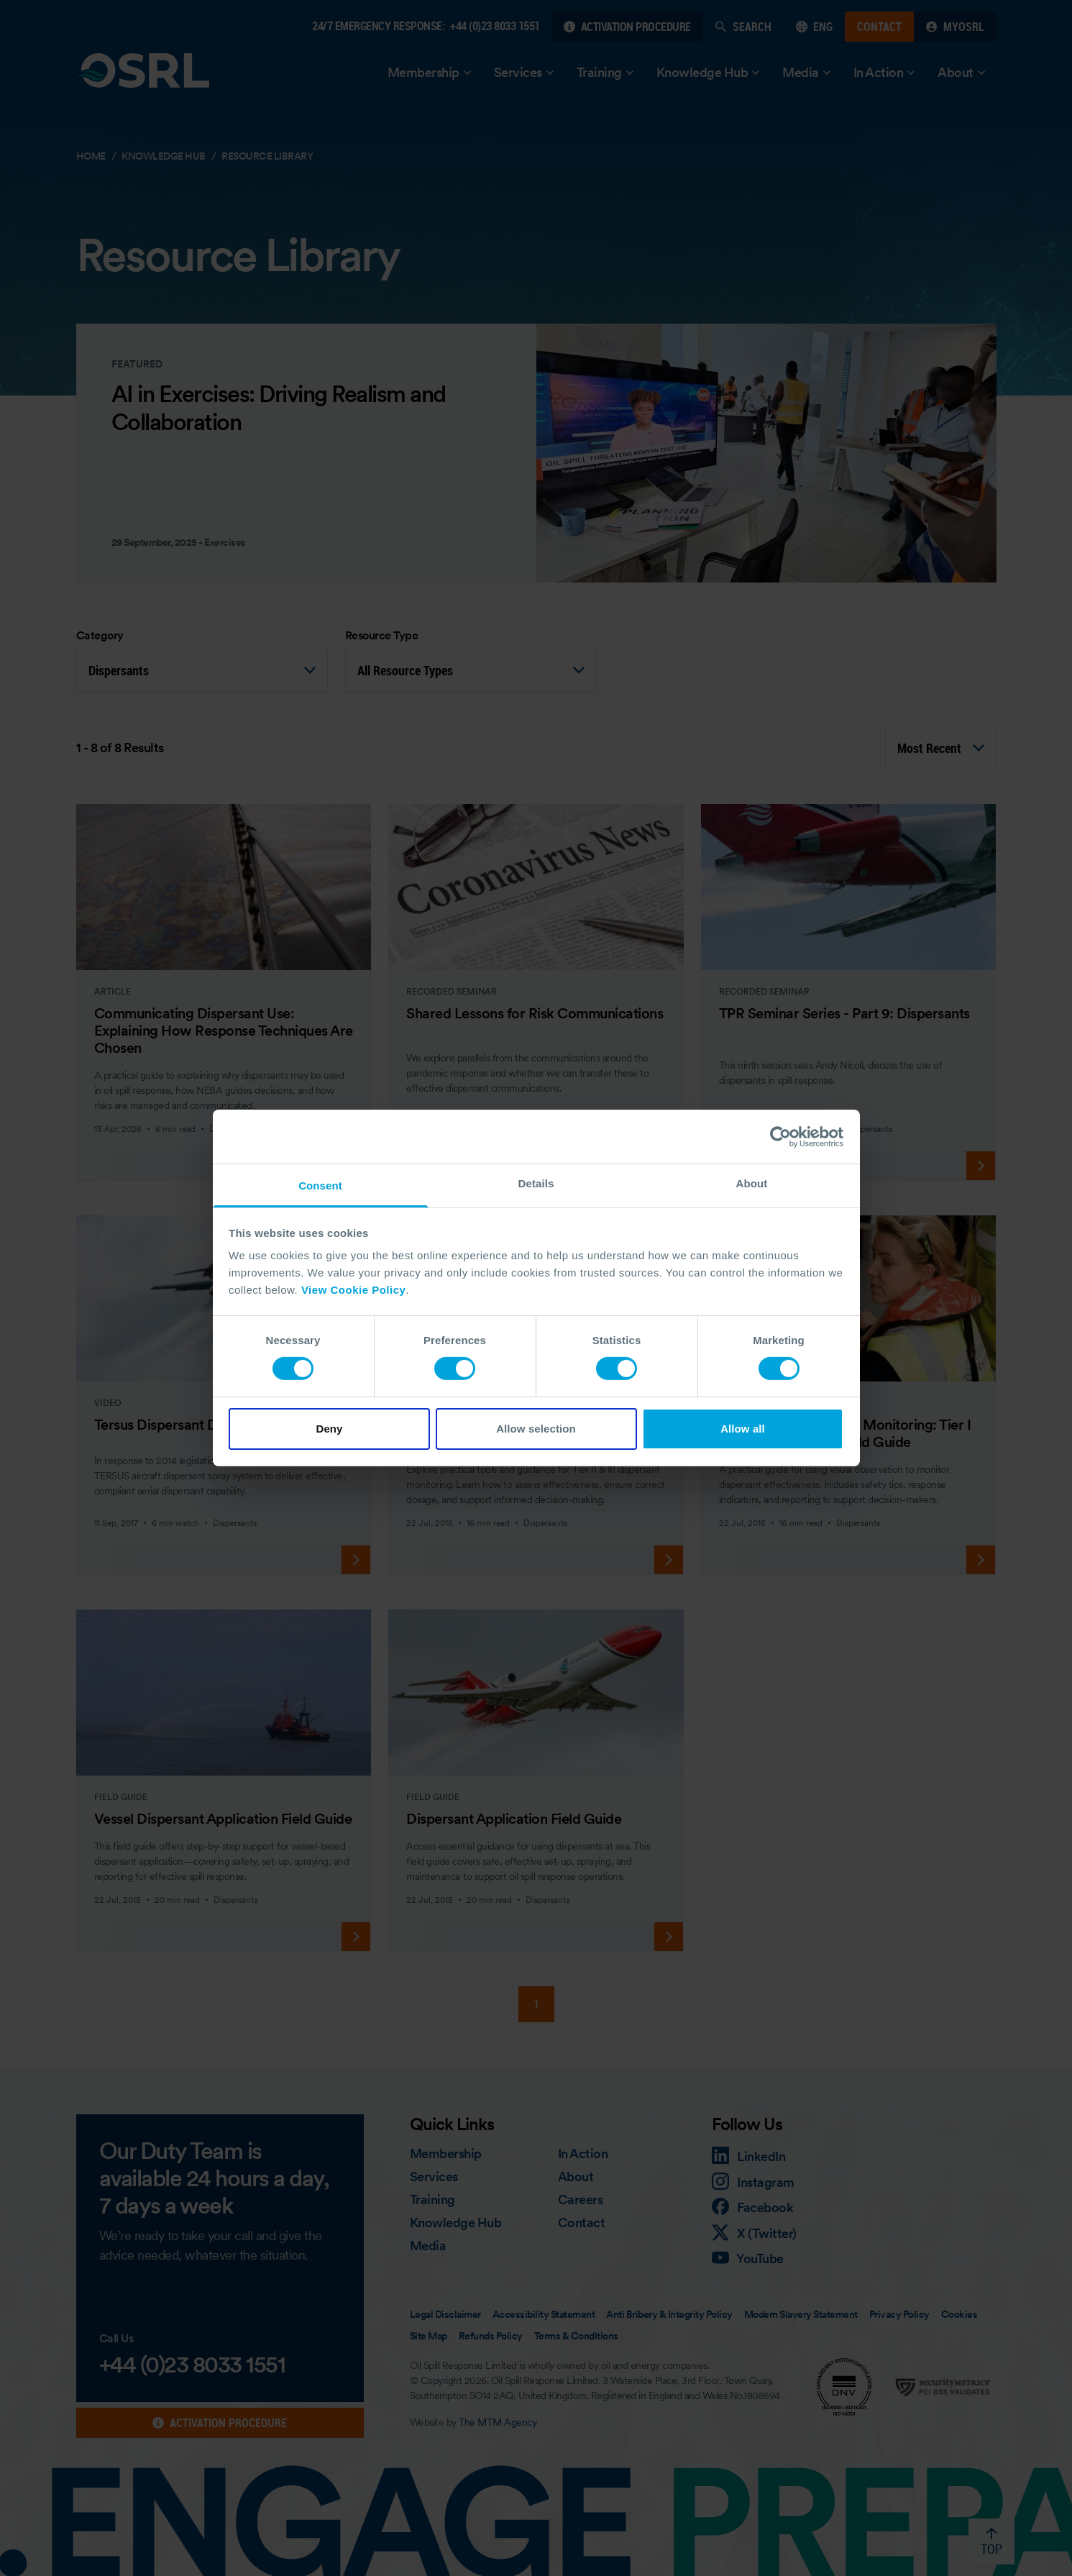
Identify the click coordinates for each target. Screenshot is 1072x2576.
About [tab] (752, 1183)
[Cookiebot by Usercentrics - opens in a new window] (780, 1136)
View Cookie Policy (353, 1290)
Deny (329, 1428)
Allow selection (536, 1428)
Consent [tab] (320, 1185)
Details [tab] (536, 1183)
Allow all (742, 1428)
